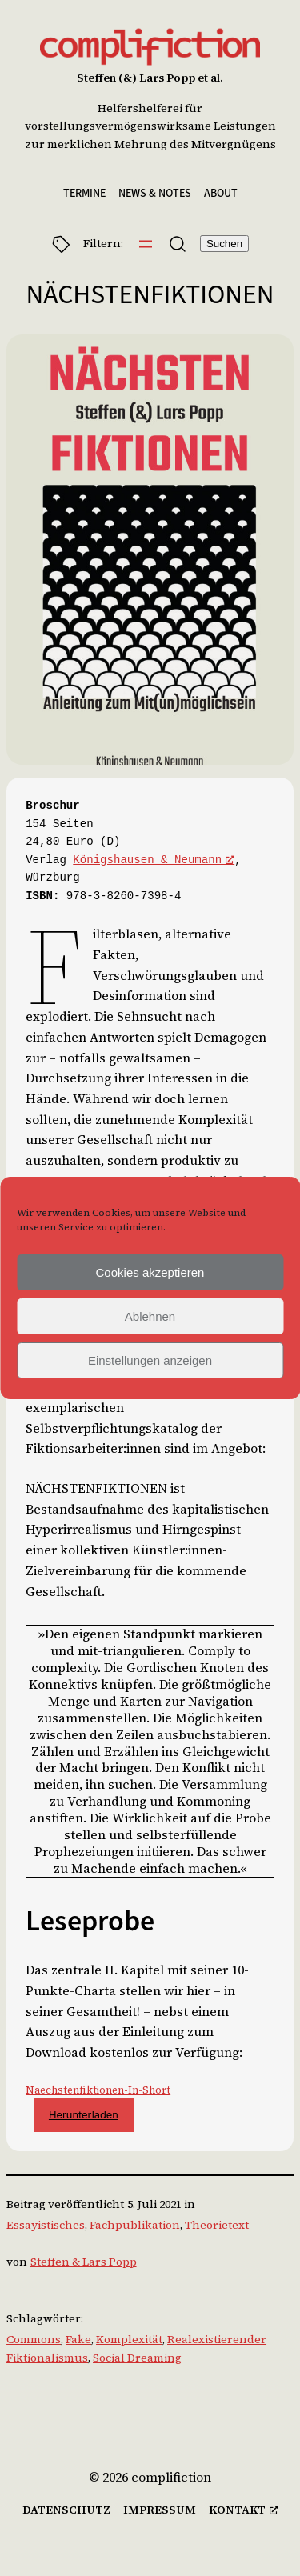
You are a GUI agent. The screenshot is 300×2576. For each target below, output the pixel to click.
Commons (33, 2339)
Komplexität (129, 2339)
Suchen (224, 244)
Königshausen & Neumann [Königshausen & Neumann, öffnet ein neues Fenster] (153, 859)
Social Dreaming (137, 2358)
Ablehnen (150, 1316)
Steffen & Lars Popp (83, 2262)
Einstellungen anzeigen (150, 1360)
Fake (78, 2339)
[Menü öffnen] (145, 244)
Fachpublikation (135, 2225)
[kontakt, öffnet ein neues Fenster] (243, 2510)
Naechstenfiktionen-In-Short (98, 2090)
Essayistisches (45, 2225)
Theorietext (217, 2225)
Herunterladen (83, 2115)
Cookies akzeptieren (150, 1272)
